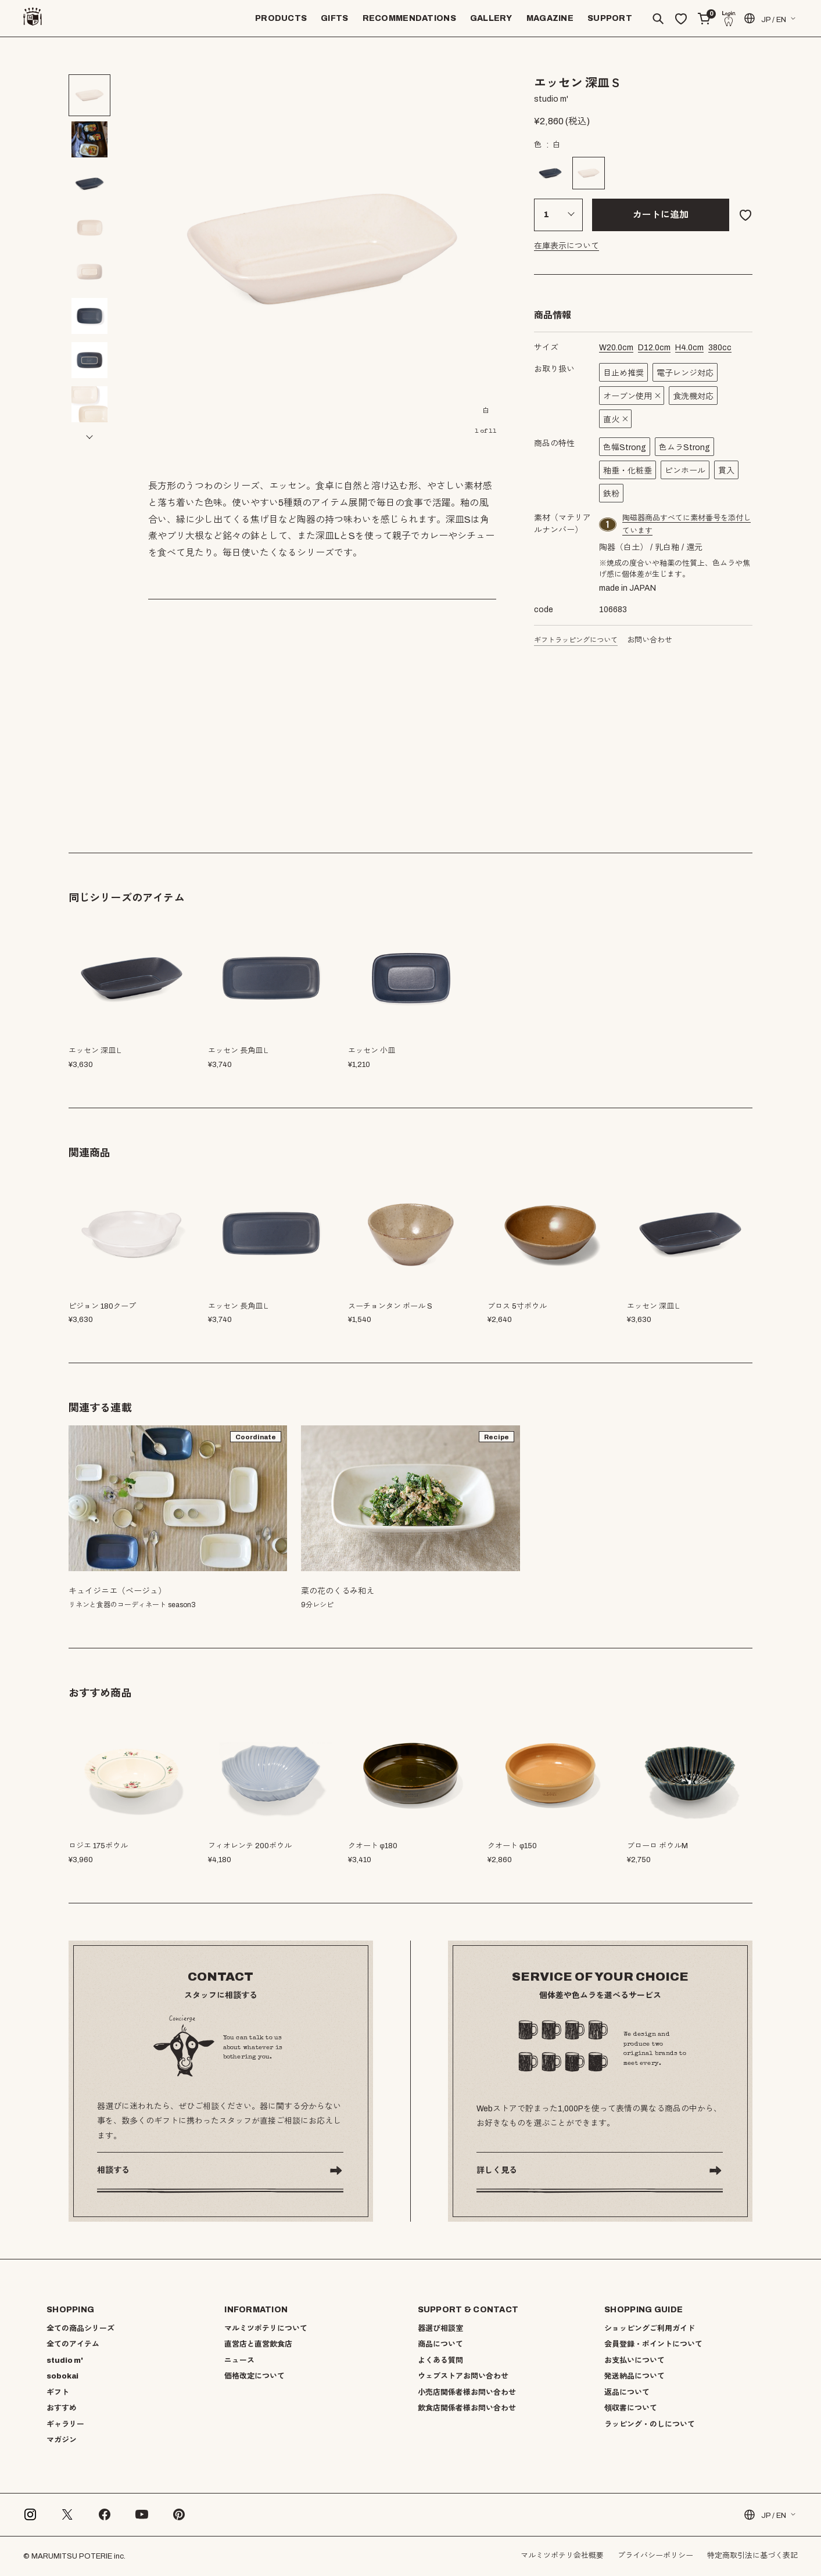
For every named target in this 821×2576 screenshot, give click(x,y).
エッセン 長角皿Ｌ (239, 1306)
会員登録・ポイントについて (653, 2344)
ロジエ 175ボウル (98, 1846)
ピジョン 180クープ (102, 1306)
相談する (113, 2170)
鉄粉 (611, 494)
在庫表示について (566, 246)
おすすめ (61, 2408)
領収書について (630, 2408)
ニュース (239, 2360)
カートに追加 (661, 215)
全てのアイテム (72, 2344)
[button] (89, 436)
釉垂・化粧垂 (627, 470)
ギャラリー (65, 2424)
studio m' (64, 2360)
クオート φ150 (512, 1846)
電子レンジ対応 (685, 373)
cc (720, 347)
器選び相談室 (440, 2328)
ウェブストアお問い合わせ (463, 2376)
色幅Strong (624, 447)
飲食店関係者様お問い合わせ (467, 2408)
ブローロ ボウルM (657, 1846)
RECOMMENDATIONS (409, 18)
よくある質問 (440, 2360)
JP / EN (764, 18)
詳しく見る (496, 2170)
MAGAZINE (549, 18)
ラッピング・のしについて (649, 2424)
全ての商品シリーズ (80, 2328)
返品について (627, 2392)
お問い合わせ (649, 640)
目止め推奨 (623, 373)
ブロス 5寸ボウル (517, 1306)
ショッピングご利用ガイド (649, 2328)
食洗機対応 (693, 396)
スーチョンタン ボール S (390, 1306)
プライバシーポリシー (655, 2556)
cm (616, 347)
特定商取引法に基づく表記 (752, 2556)
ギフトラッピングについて (576, 640)
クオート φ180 (372, 1846)
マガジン (61, 2440)
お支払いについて (634, 2360)
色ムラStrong (684, 447)
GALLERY (491, 18)
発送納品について (634, 2376)
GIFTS (334, 18)
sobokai (62, 2376)
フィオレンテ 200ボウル (250, 1846)
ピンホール (685, 470)
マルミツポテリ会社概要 (562, 2556)
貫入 (726, 470)
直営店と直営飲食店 (258, 2344)
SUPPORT (609, 18)
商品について (440, 2344)
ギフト (57, 2392)
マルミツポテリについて (265, 2328)
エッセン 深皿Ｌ (654, 1306)
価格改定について (254, 2376)
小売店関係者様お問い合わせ (467, 2392)
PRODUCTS (281, 18)
